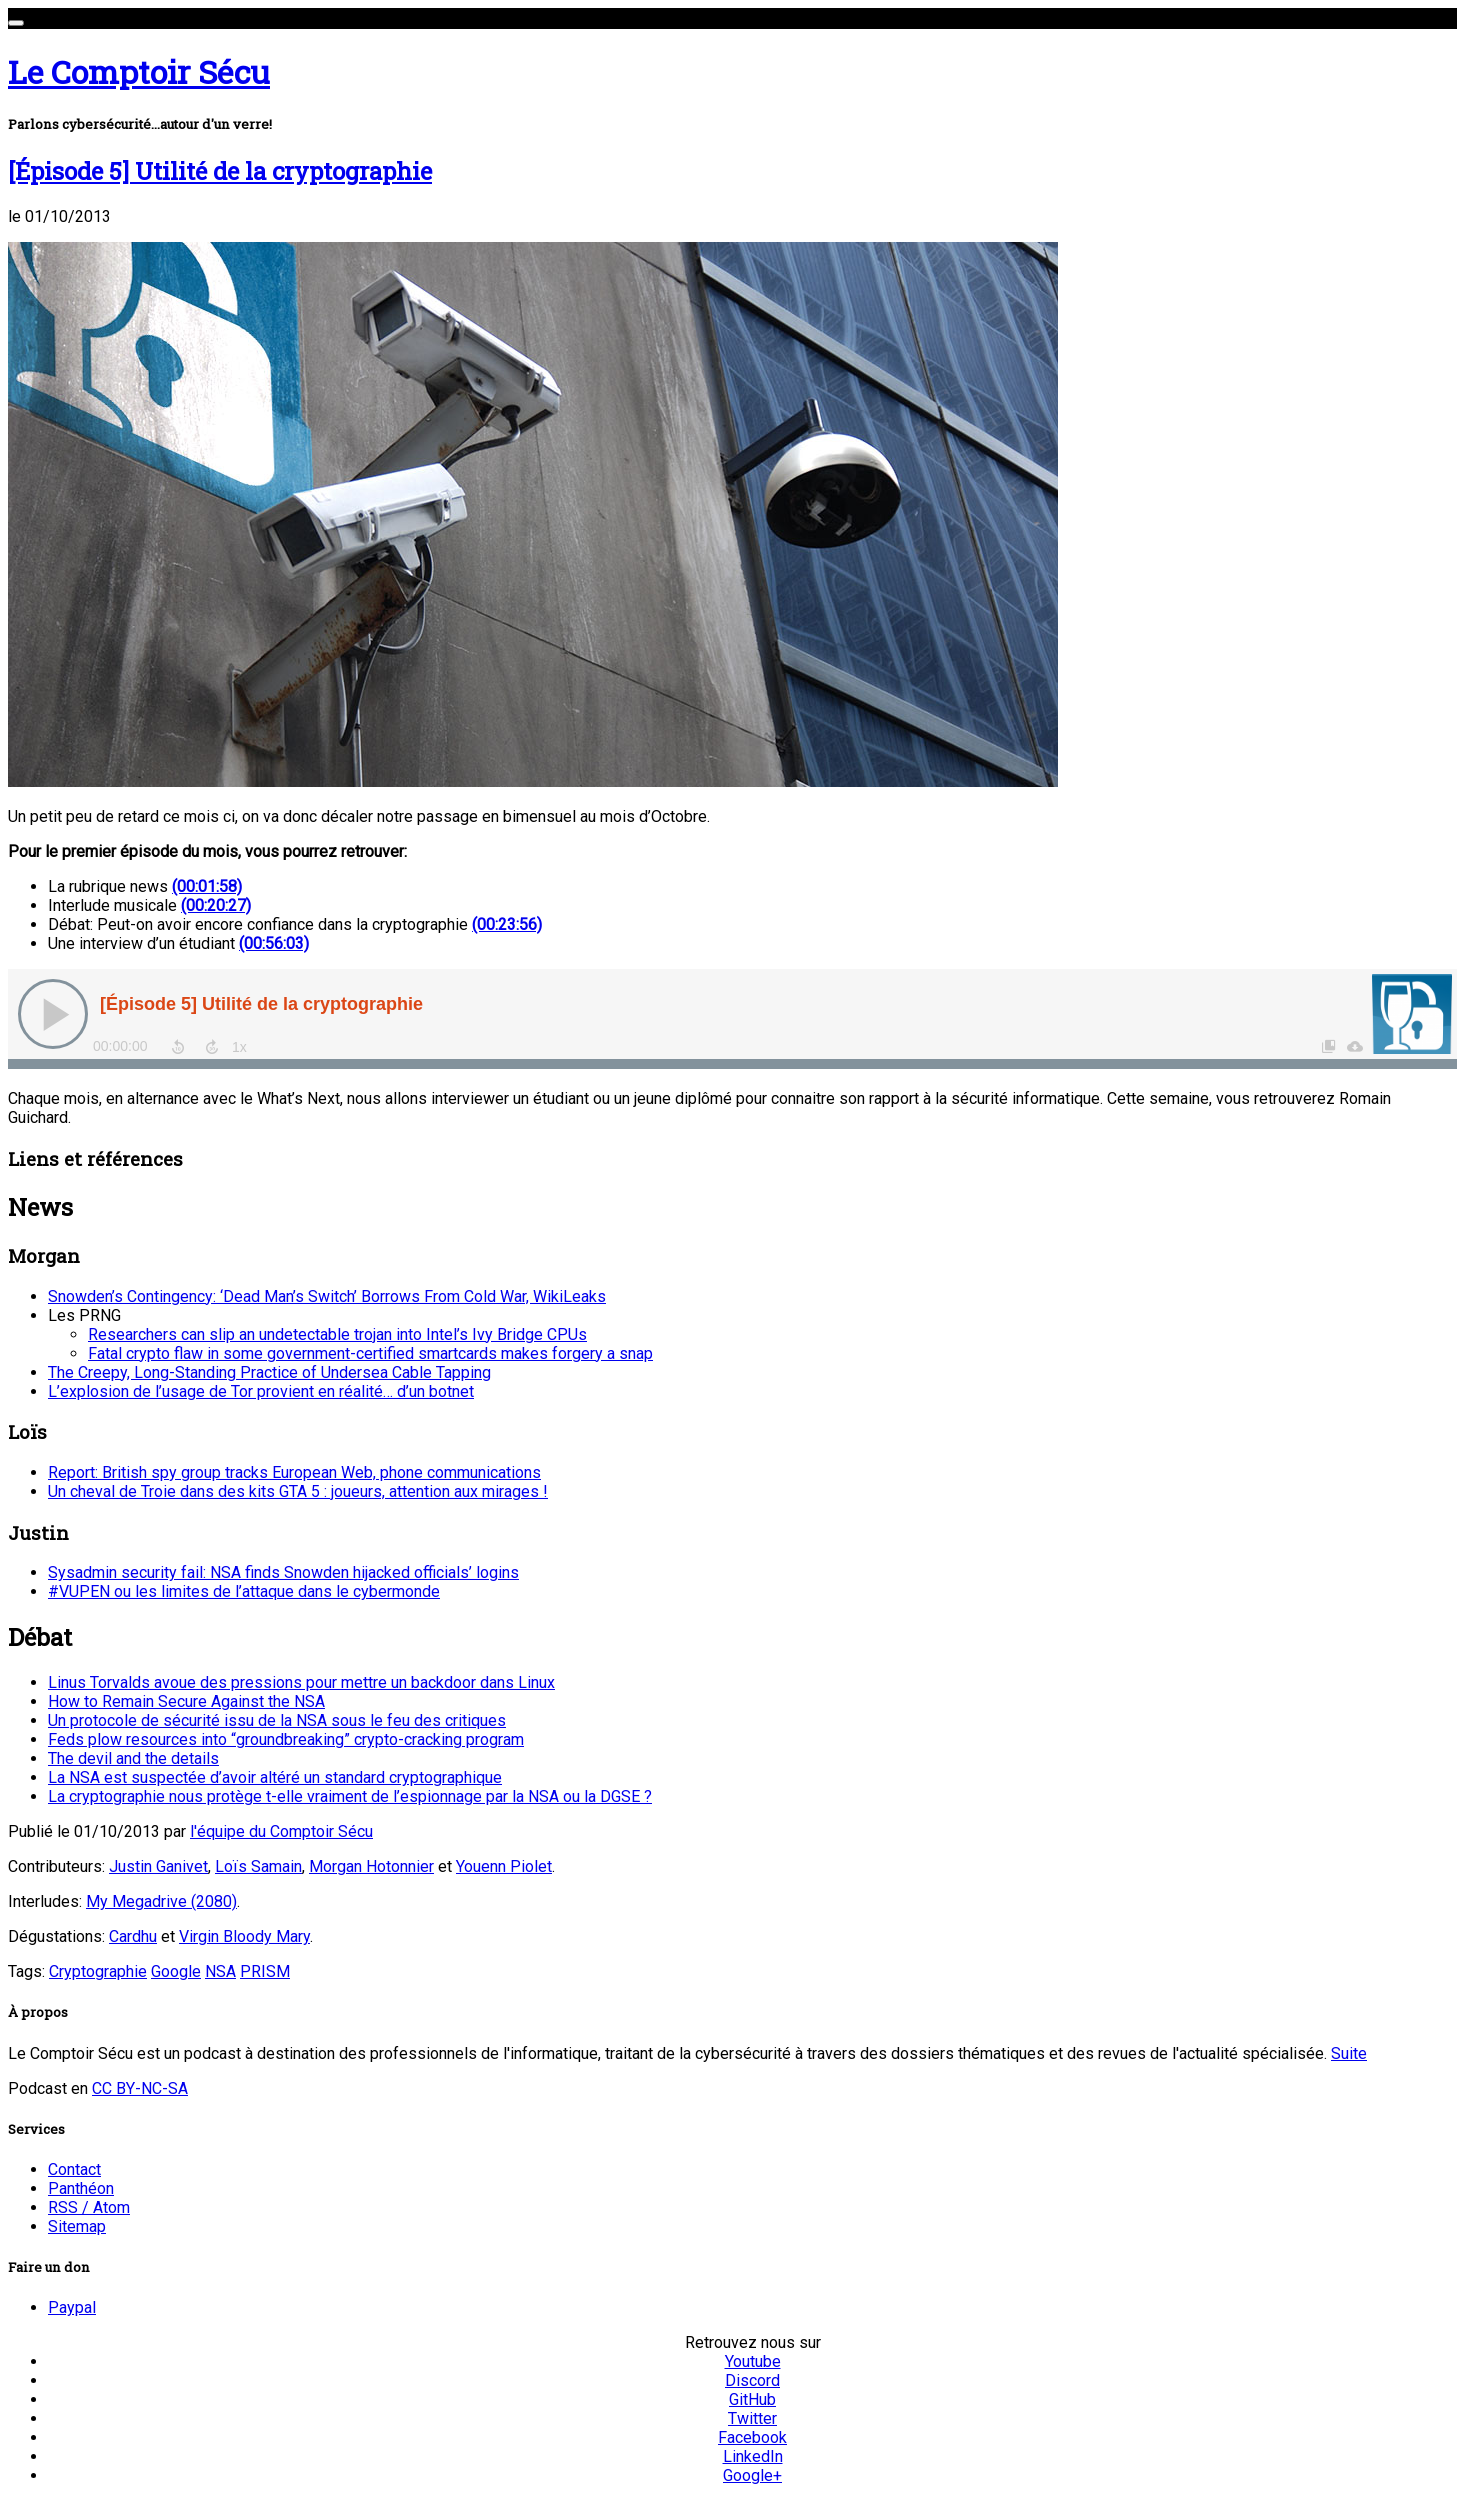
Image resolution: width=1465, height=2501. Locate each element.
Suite (1349, 2053)
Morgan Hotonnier (371, 1866)
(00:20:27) (216, 905)
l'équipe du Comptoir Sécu (281, 1831)
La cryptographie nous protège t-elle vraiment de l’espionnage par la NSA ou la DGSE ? (350, 1796)
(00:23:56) (507, 924)
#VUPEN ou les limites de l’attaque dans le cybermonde (244, 1591)
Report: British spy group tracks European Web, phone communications (294, 1472)
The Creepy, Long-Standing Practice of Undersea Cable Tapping (269, 1372)
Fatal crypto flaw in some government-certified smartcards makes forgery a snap (370, 1353)
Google (176, 1971)
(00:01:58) (207, 886)
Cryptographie (98, 1971)
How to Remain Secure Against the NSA (186, 1701)
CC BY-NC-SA (140, 2088)
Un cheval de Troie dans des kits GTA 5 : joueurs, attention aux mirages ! (298, 1491)
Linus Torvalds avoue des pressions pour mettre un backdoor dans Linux (301, 1682)
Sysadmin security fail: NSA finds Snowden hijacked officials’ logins (283, 1572)
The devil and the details (133, 1758)
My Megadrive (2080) (161, 1901)
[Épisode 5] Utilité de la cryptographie (220, 171)
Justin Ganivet (158, 1866)
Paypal (72, 2307)
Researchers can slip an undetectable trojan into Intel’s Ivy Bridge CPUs (337, 1334)
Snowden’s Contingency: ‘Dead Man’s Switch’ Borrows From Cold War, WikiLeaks (327, 1296)
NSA (220, 1971)
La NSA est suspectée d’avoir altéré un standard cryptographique (275, 1777)
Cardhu (133, 1936)
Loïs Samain (258, 1866)
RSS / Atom (89, 2207)
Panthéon (81, 2188)
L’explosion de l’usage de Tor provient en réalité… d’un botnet (261, 1391)
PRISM (265, 1971)
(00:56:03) (274, 943)
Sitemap (77, 2226)
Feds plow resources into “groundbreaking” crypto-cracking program (286, 1739)
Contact (74, 2169)
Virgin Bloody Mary (244, 1936)
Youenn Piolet (504, 1866)
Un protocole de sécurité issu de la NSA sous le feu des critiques (277, 1720)
